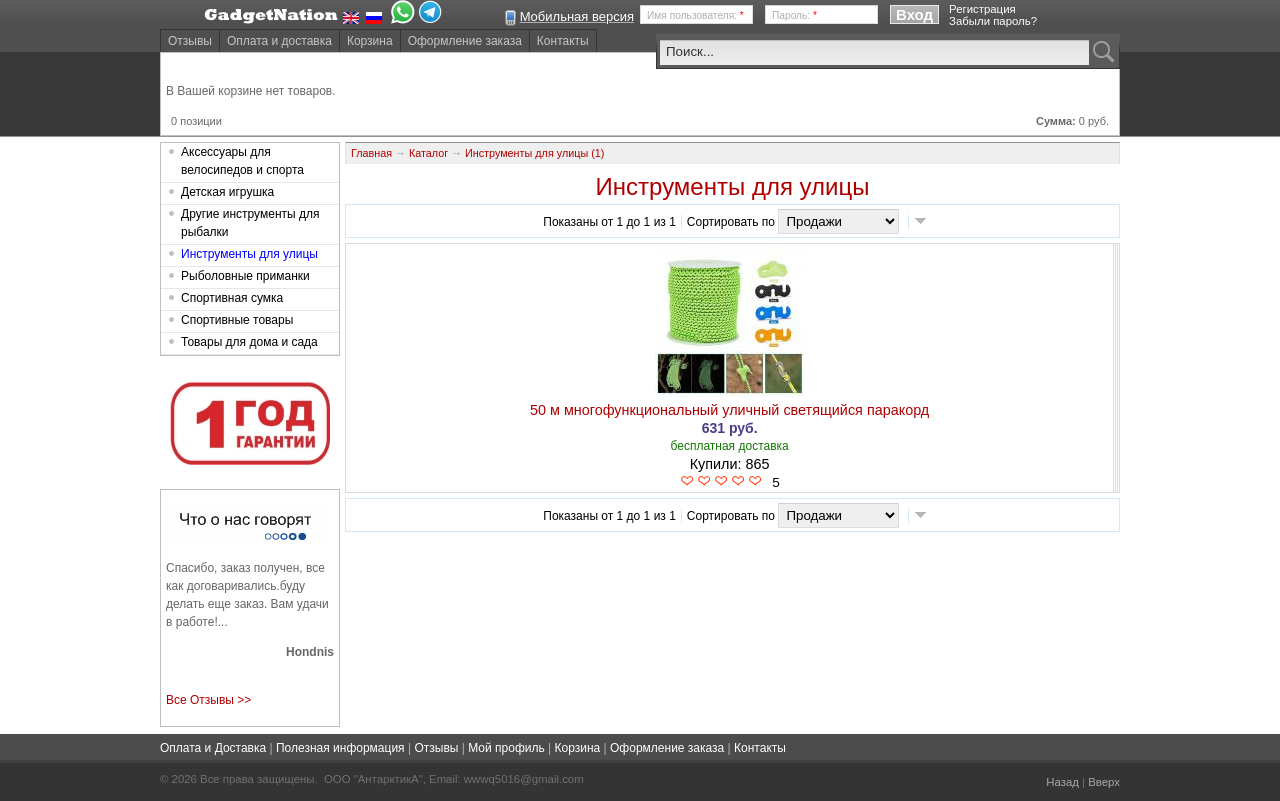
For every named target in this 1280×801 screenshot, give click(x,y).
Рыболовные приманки (245, 276)
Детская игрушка (227, 192)
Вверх (1104, 782)
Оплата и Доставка (213, 748)
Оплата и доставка (279, 41)
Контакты (563, 41)
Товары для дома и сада (249, 342)
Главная (371, 153)
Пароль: (794, 15)
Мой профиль (506, 748)
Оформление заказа (465, 41)
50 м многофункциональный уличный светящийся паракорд (729, 410)
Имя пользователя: (695, 15)
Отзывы (190, 41)
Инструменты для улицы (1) (534, 153)
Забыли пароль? (993, 21)
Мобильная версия (577, 16)
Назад (1062, 782)
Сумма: (1056, 121)
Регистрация (982, 9)
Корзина (370, 41)
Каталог (428, 153)
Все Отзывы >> (208, 700)
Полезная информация (340, 748)
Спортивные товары (237, 320)
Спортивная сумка (232, 298)
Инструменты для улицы (249, 254)
